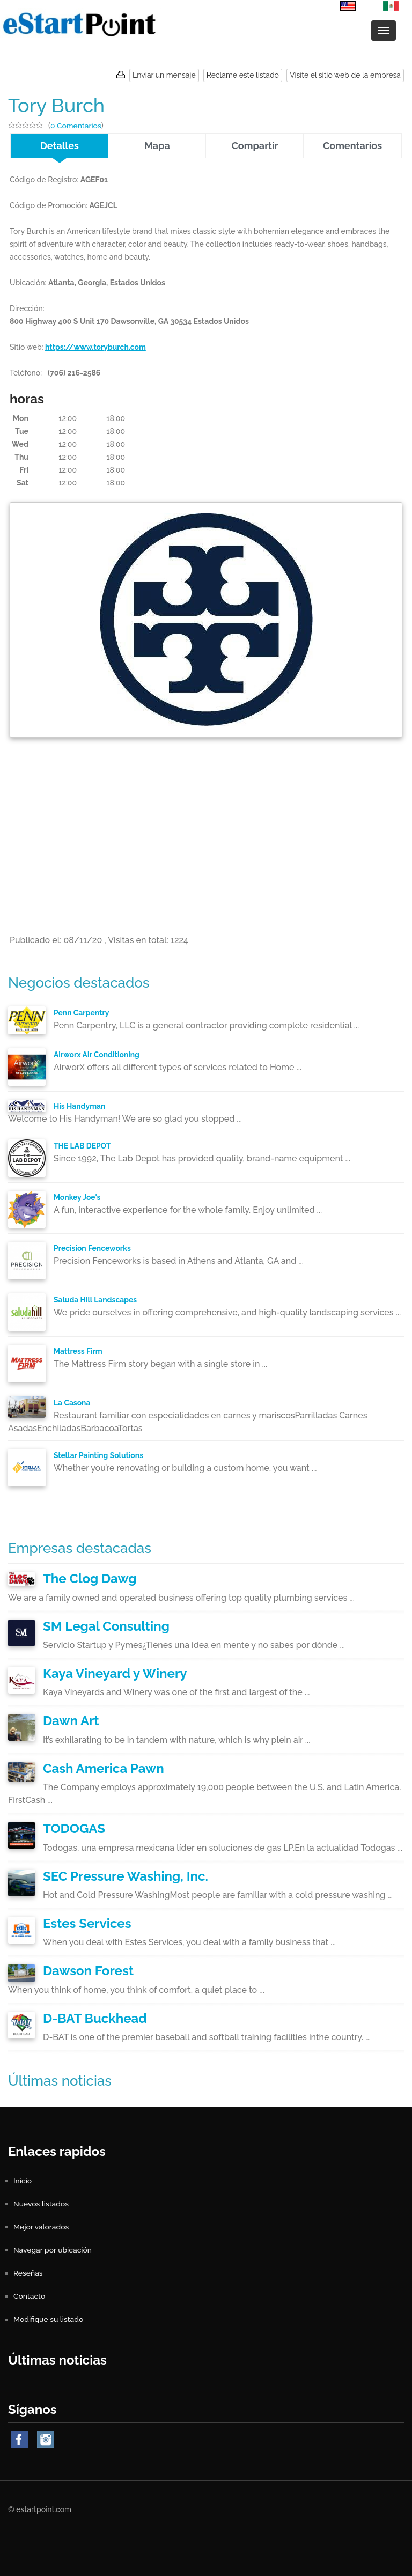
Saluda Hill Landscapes (96, 1300)
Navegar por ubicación (53, 2250)
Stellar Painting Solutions (99, 1455)
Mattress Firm (78, 1351)
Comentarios (352, 145)
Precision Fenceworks (92, 1248)
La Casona (72, 1403)
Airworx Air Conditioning (97, 1054)
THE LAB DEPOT (83, 1146)
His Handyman (80, 1106)
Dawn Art (71, 1720)
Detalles (59, 145)
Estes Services (87, 1923)
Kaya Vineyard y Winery (115, 1673)
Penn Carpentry (81, 1013)
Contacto (29, 2296)
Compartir (254, 145)
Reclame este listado (243, 75)
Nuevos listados (41, 2203)
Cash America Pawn (103, 1768)
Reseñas (28, 2273)
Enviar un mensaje (164, 75)
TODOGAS (74, 1828)
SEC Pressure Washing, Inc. (125, 1876)
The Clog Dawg (89, 1578)
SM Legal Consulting (106, 1626)
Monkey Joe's (77, 1197)
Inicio (22, 2180)
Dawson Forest (88, 1970)
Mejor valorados (41, 2226)
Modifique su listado (48, 2319)
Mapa (157, 145)
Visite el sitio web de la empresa (345, 75)
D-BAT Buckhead (95, 2018)
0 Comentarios (76, 125)
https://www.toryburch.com (96, 347)
